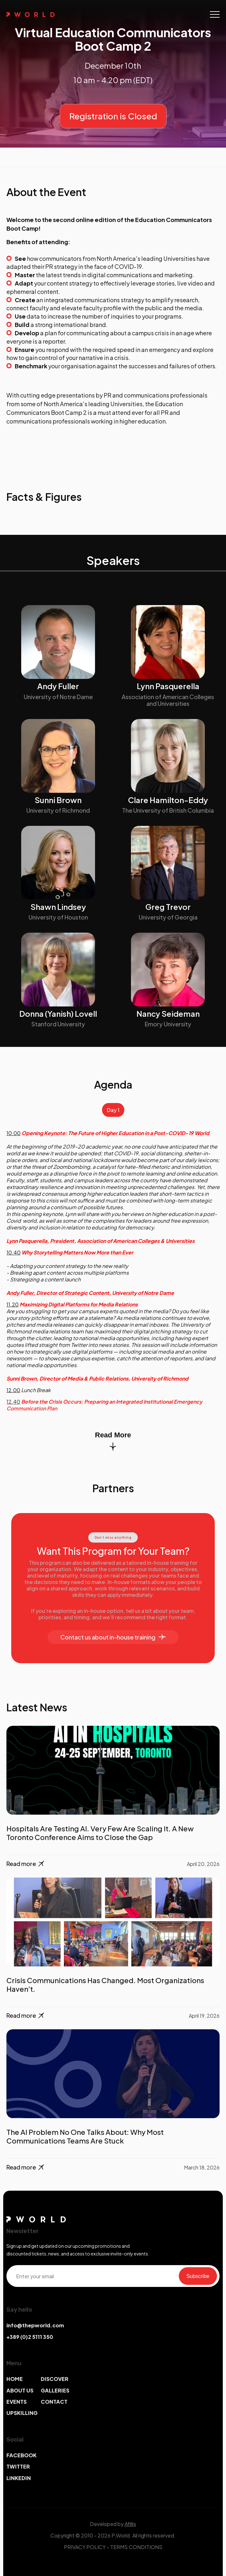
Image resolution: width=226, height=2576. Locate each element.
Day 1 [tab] (113, 1110)
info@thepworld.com (35, 2325)
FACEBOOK (21, 2455)
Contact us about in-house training (113, 1637)
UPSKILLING (22, 2412)
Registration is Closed (113, 116)
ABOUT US (19, 2390)
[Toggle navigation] (215, 14)
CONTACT (54, 2401)
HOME (14, 2378)
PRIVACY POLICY (85, 2547)
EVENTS (16, 2401)
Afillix (130, 2523)
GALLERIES (55, 2390)
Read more (25, 1864)
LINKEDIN (18, 2478)
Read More (113, 1441)
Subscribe (198, 2276)
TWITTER (18, 2466)
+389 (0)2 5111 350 (29, 2336)
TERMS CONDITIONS (136, 2547)
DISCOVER (54, 2378)
